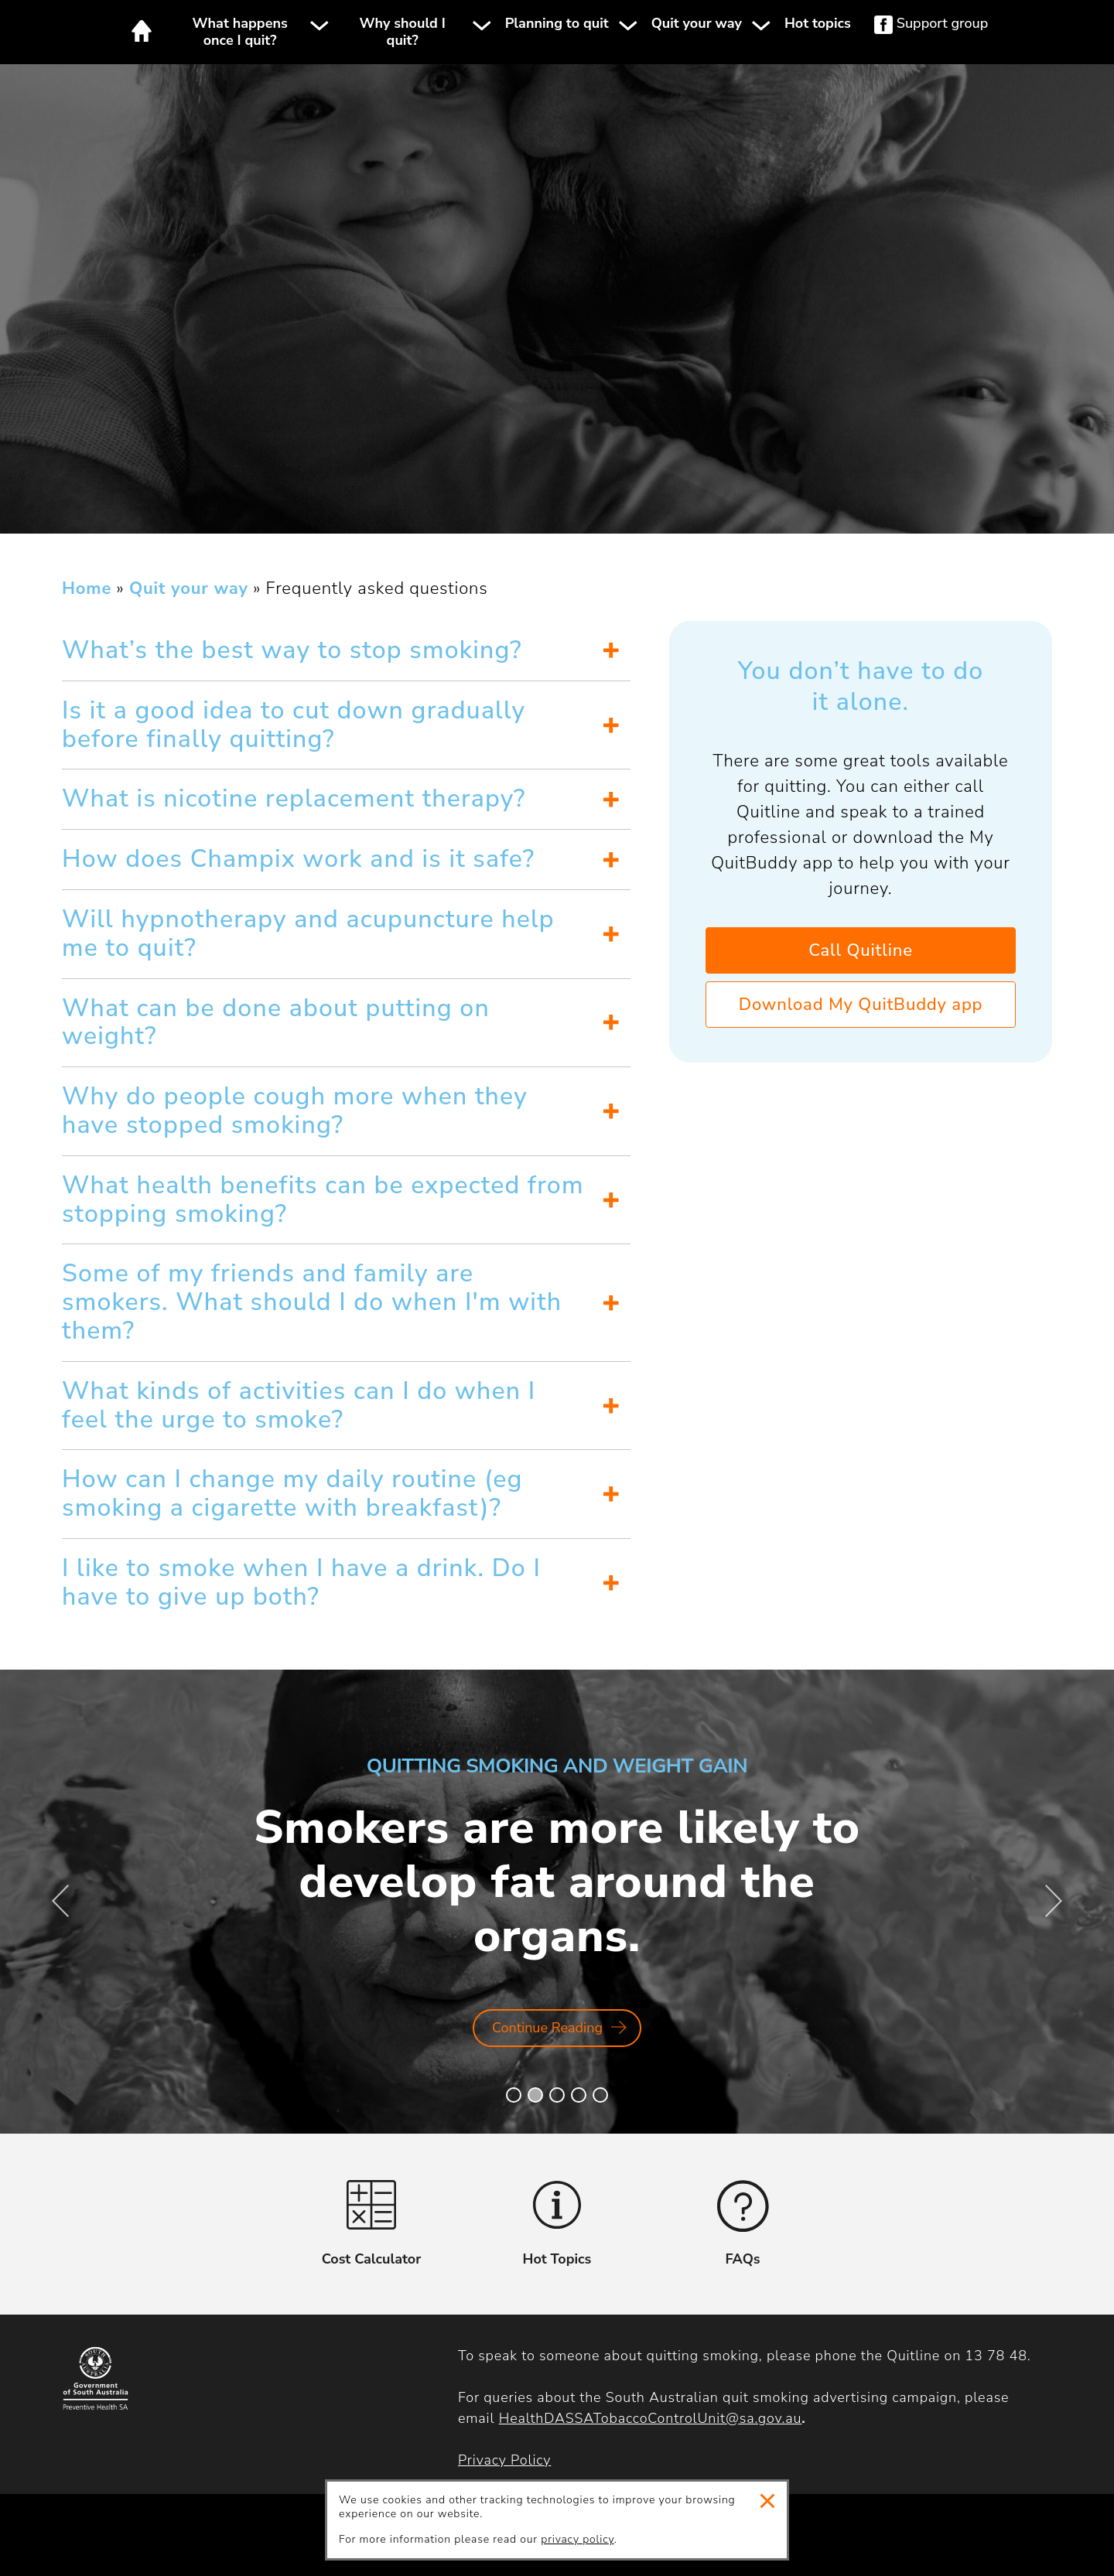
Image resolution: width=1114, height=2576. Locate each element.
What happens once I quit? (240, 32)
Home (141, 30)
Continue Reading (558, 2032)
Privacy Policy (504, 2460)
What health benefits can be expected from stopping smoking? (323, 1199)
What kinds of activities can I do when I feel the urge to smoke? (298, 1405)
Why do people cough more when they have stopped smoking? (295, 1110)
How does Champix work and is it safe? (298, 858)
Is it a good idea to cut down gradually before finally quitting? (293, 725)
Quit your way (696, 23)
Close (767, 2501)
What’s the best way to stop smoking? (292, 650)
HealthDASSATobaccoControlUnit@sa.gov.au (650, 2418)
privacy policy (577, 2539)
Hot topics (817, 23)
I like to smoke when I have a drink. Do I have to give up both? (301, 1582)
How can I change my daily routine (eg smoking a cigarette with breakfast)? (292, 1493)
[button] (513, 2095)
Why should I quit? (403, 32)
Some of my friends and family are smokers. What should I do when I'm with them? (312, 1302)
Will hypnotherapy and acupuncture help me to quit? (308, 933)
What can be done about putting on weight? (276, 1022)
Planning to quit (557, 23)
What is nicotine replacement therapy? (293, 798)
